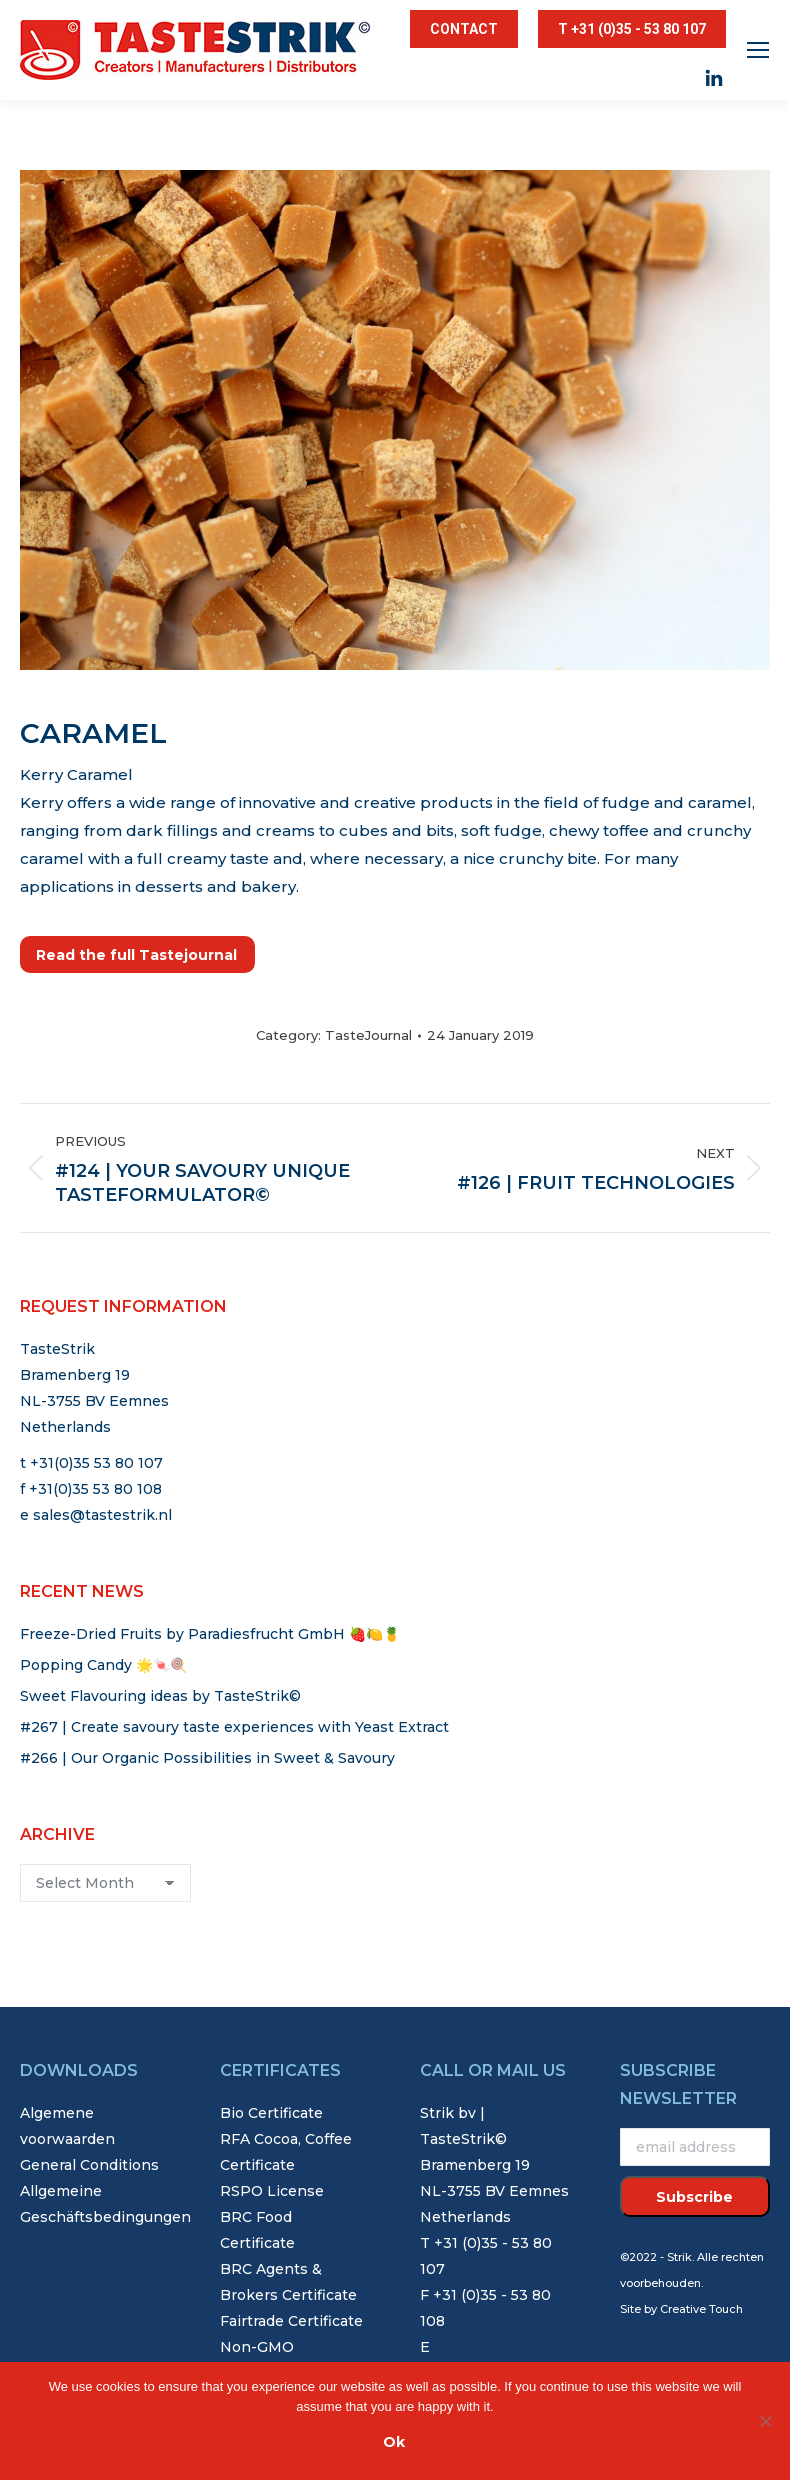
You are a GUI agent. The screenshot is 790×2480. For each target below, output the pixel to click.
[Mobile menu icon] (758, 50)
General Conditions (89, 2165)
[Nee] (765, 2421)
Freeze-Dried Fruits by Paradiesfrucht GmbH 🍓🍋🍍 (210, 1634)
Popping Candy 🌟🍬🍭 (103, 1665)
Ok (394, 2442)
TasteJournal (368, 1035)
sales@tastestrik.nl (102, 1515)
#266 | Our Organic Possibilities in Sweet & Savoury (207, 1758)
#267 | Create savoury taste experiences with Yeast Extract (234, 1727)
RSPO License (272, 2191)
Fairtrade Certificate (291, 2321)
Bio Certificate (271, 2113)
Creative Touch (701, 2309)
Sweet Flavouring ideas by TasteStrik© (160, 1696)
